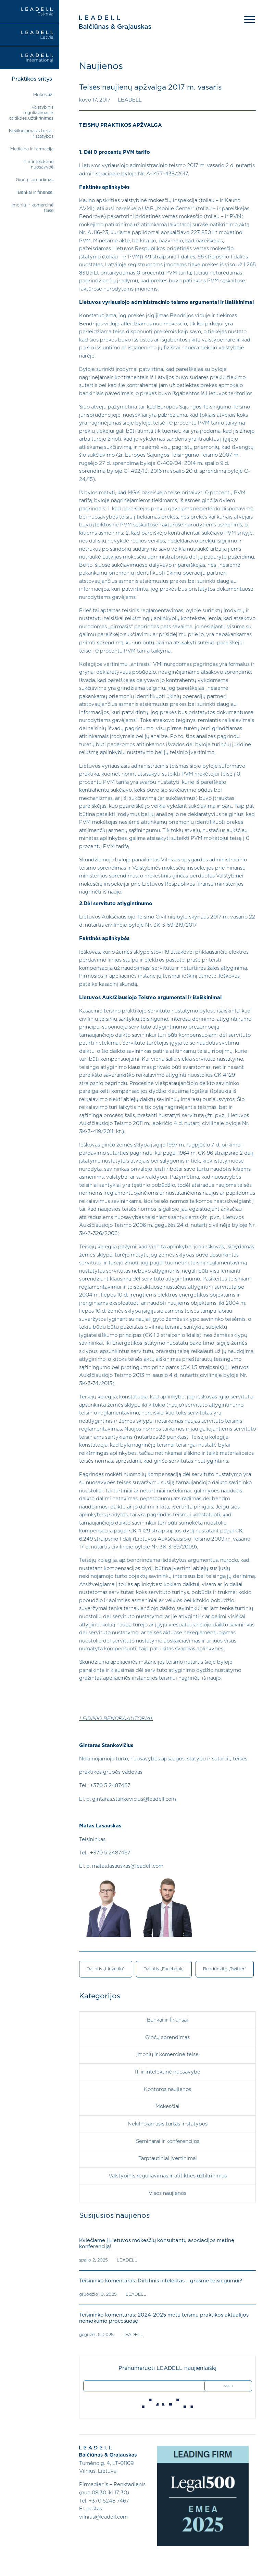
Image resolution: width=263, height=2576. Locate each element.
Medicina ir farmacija (31, 149)
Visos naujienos (167, 2192)
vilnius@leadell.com (103, 2516)
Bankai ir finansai (35, 192)
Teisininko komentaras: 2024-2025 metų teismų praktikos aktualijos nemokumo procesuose (163, 2317)
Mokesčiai (43, 95)
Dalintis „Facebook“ (163, 1969)
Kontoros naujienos (167, 2088)
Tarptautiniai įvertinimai (167, 2157)
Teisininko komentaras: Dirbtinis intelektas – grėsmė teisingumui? (160, 2280)
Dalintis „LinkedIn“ (106, 1969)
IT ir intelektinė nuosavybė (167, 2071)
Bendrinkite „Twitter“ (224, 1969)
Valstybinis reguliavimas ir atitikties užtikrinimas (31, 113)
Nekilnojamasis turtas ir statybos (168, 2123)
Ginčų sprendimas (34, 180)
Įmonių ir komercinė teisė (167, 2054)
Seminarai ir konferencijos (167, 2140)
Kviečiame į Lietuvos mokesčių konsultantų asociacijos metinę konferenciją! (156, 2243)
